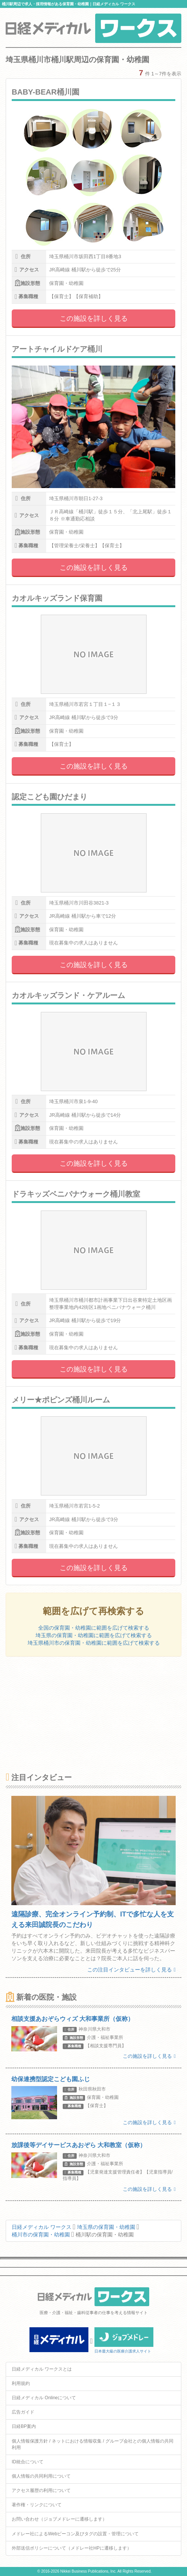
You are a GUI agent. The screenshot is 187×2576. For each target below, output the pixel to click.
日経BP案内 (24, 2426)
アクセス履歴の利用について (41, 2490)
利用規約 (21, 2383)
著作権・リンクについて (37, 2504)
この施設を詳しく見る (94, 318)
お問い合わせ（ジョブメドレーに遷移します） (59, 2519)
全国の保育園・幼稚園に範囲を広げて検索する (93, 1628)
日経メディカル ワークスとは (42, 2369)
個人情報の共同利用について (41, 2476)
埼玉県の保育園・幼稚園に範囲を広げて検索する (94, 1635)
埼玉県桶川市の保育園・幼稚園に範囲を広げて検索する (94, 1643)
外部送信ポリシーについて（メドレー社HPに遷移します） (71, 2548)
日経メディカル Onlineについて (44, 2397)
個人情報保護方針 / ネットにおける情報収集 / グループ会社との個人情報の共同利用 (92, 2444)
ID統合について (27, 2461)
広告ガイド (23, 2412)
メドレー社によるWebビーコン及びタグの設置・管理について (75, 2533)
